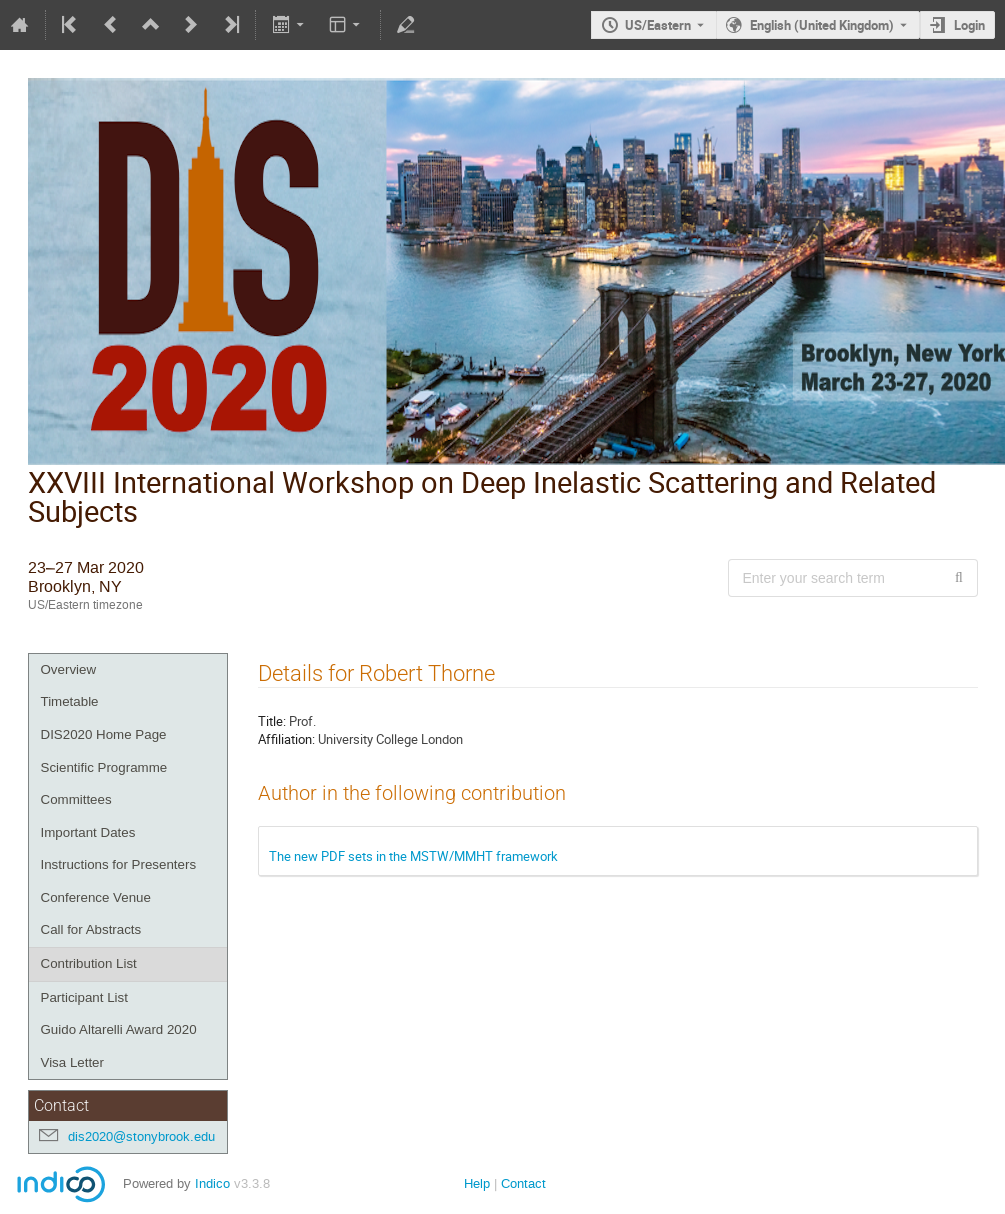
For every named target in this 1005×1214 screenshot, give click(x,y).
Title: (272, 721)
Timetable (70, 701)
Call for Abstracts (91, 929)
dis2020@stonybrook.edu (141, 1136)
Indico (212, 1183)
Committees (76, 799)
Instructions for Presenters (119, 864)
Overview (69, 669)
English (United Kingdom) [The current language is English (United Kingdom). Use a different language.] (822, 25)
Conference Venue (96, 897)
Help (477, 1183)
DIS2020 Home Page (104, 734)
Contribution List (89, 963)
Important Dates (88, 832)
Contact (523, 1183)
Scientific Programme (104, 767)
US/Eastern (658, 25)
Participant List (84, 997)
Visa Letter (72, 1062)
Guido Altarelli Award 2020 (119, 1029)
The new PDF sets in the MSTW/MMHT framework (413, 856)
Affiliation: (286, 739)
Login (969, 25)
